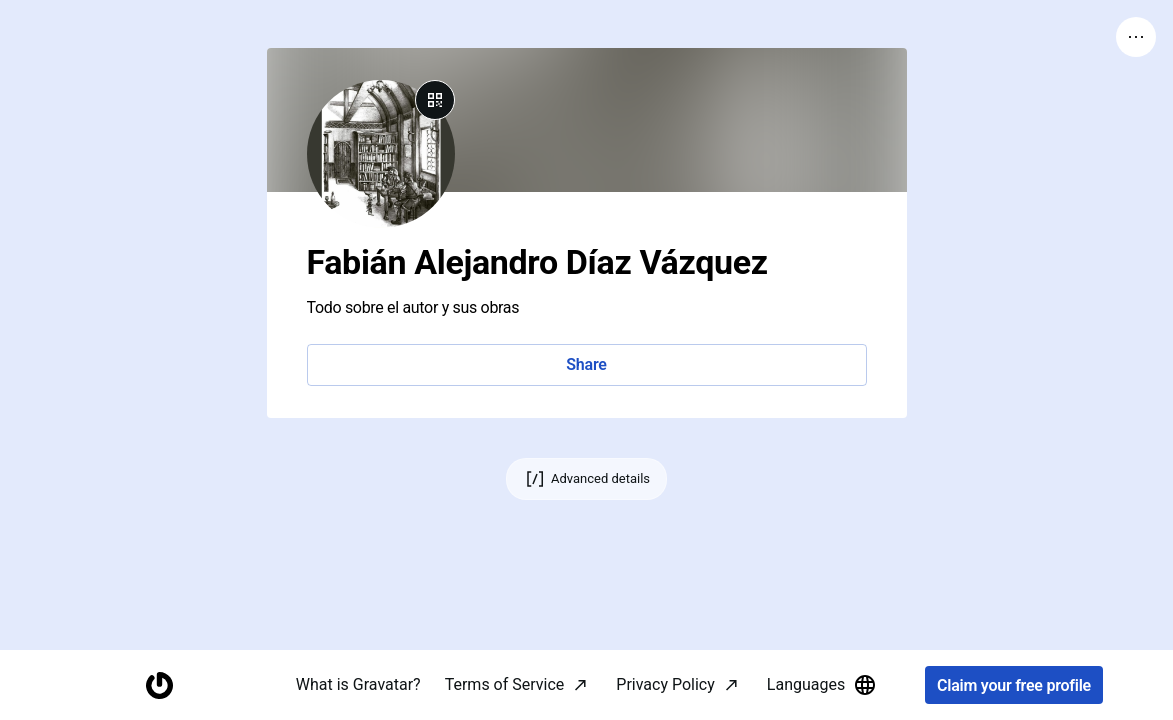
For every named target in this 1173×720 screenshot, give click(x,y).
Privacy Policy (665, 684)
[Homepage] (159, 685)
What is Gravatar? (358, 684)
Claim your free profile (1014, 685)
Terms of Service (505, 684)
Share (586, 364)
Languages (822, 685)
